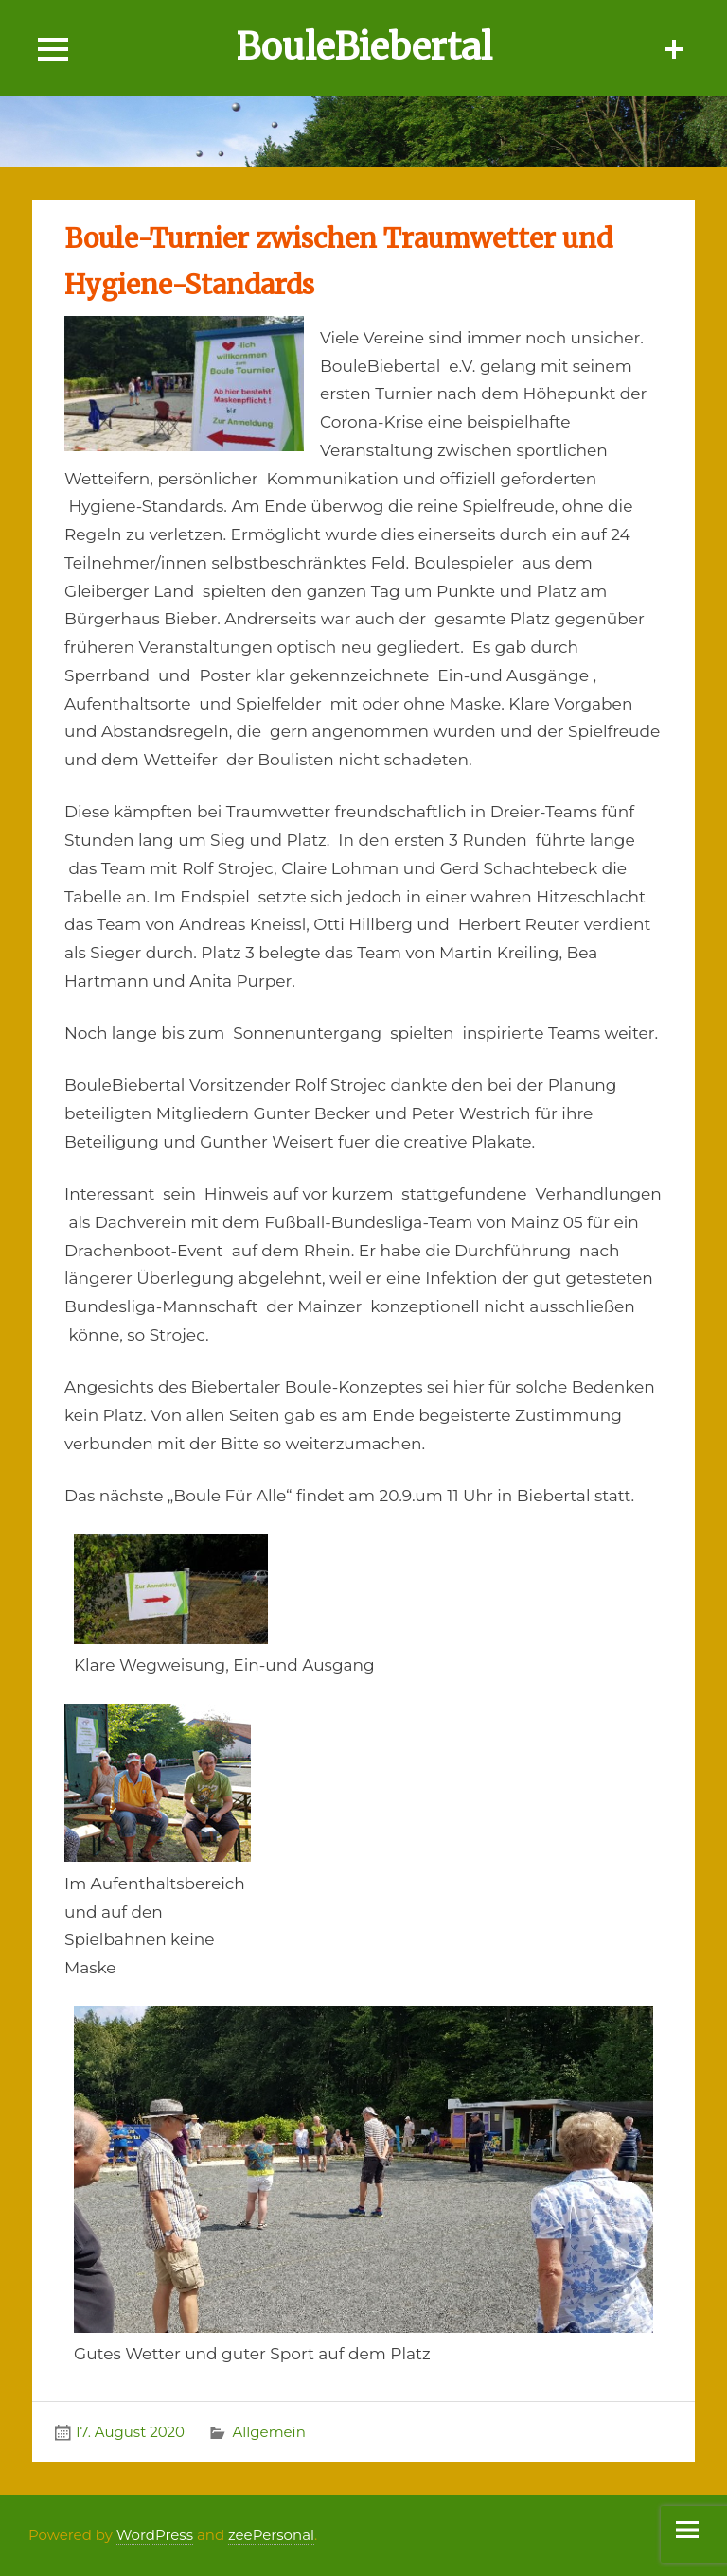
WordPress (154, 2535)
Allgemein (268, 2432)
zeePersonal (271, 2535)
